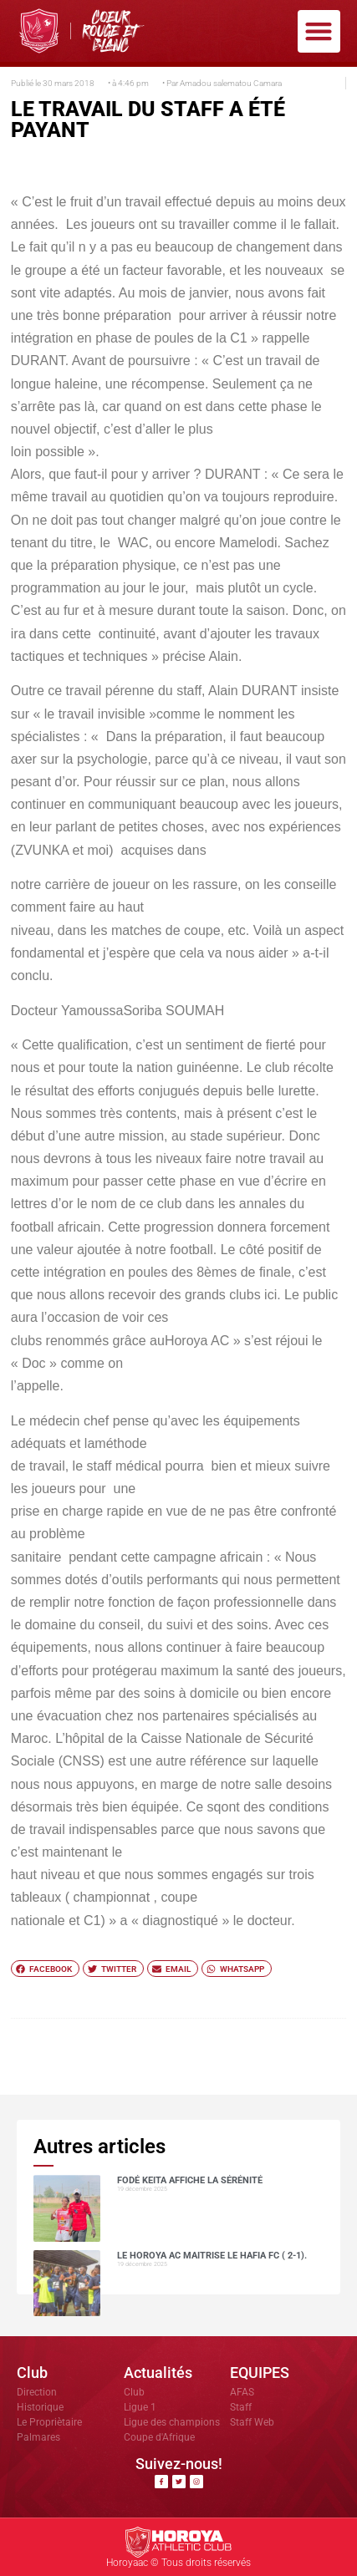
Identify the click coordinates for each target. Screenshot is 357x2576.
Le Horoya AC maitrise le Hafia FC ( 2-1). (212, 2255)
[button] (319, 31)
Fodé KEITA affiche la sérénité (190, 2180)
